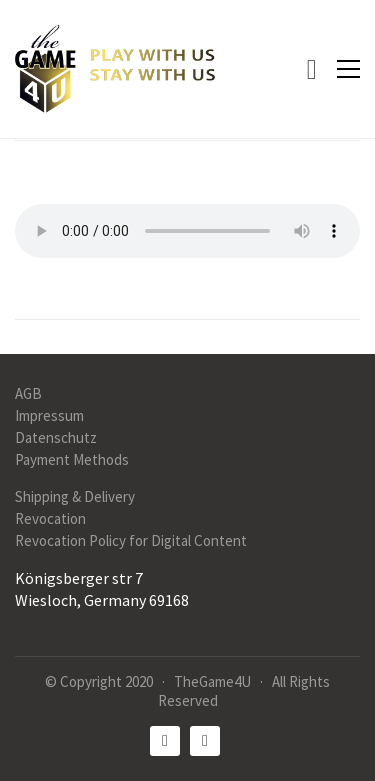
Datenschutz (56, 437)
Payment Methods (72, 459)
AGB (28, 393)
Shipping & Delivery (75, 496)
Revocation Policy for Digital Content (131, 540)
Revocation (50, 518)
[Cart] (312, 69)
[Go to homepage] (115, 69)
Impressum (49, 415)
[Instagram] (205, 741)
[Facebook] (165, 741)
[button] (348, 69)
